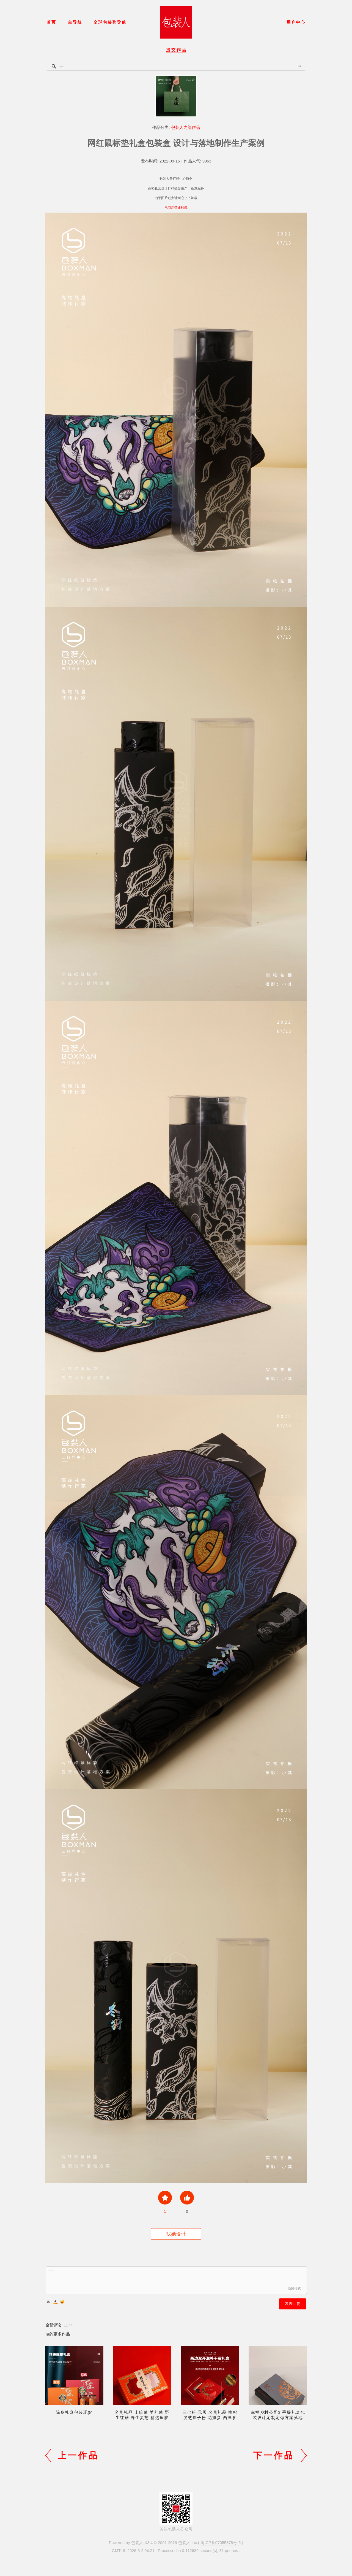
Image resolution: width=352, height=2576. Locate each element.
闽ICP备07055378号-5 (220, 2542)
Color (55, 2301)
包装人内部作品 (185, 127)
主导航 (75, 22)
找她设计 (176, 2234)
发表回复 (292, 2303)
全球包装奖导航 (110, 22)
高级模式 (294, 2288)
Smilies (62, 2301)
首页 (51, 22)
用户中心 (296, 22)
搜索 (299, 66)
